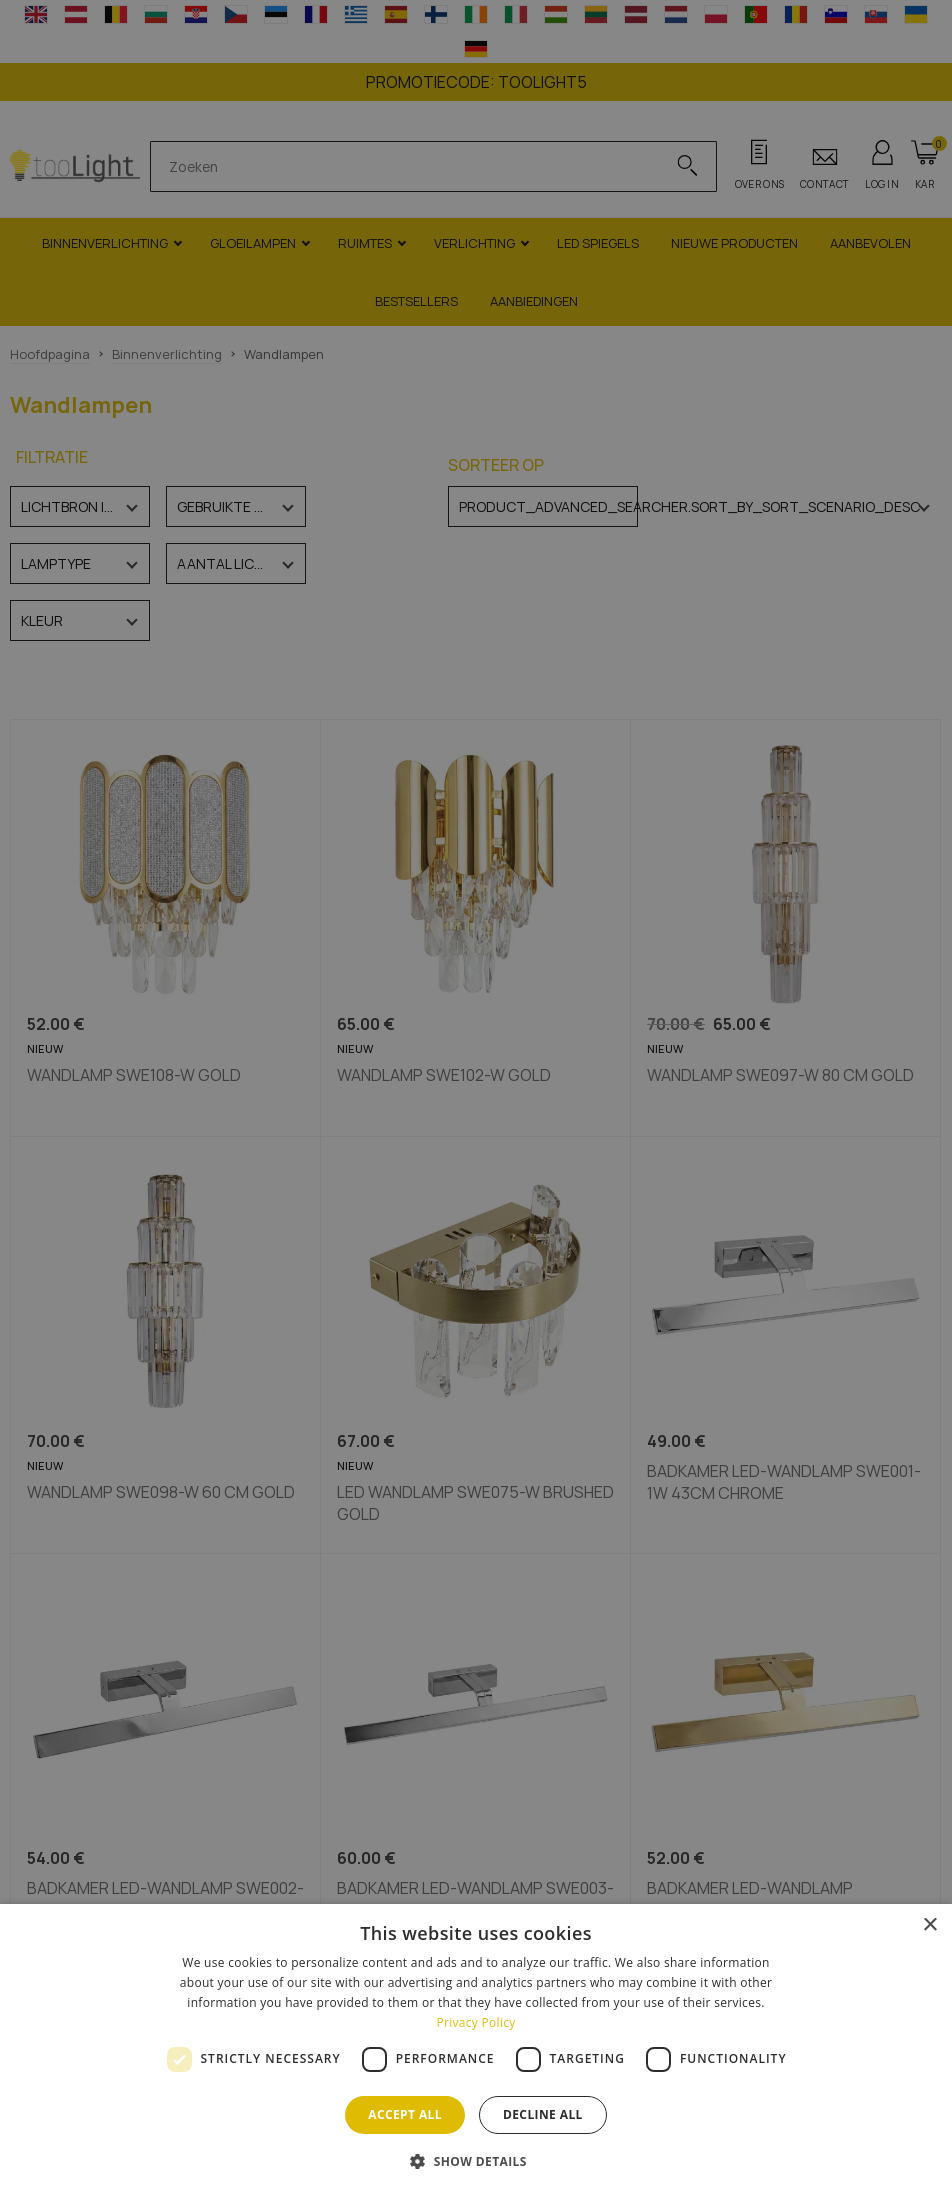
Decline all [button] (543, 2114)
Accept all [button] (405, 2114)
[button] (476, 2160)
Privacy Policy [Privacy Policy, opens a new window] (475, 2022)
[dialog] (476, 2050)
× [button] (929, 1925)
